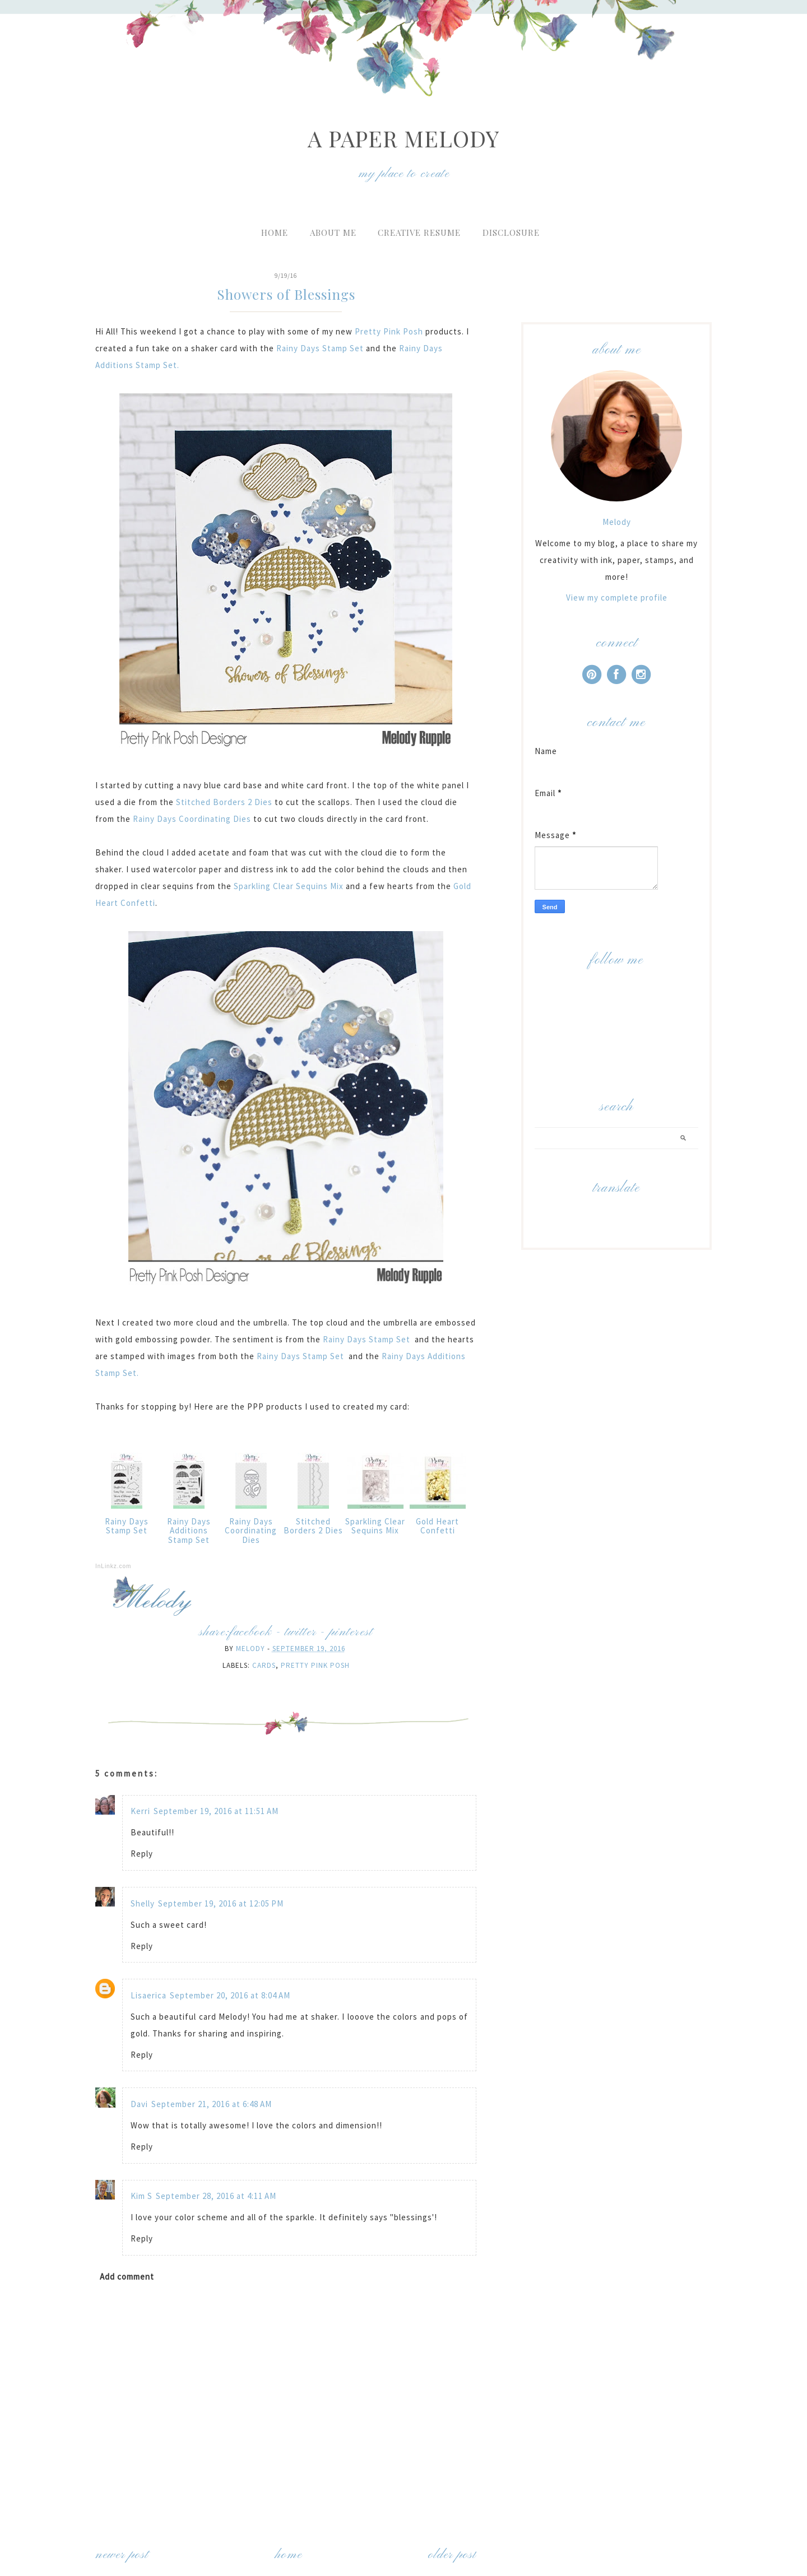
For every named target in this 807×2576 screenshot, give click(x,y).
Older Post (452, 2555)
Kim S (141, 2196)
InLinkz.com (113, 1566)
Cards (264, 1665)
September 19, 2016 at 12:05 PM (221, 1903)
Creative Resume (419, 232)
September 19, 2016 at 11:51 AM (216, 1811)
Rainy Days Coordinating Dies (192, 818)
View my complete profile (616, 597)
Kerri (140, 1811)
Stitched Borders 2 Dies (224, 802)
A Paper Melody (403, 138)
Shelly (143, 1903)
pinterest (351, 1632)
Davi (139, 2104)
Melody (616, 522)
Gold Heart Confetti (437, 1526)
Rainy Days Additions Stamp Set (189, 1530)
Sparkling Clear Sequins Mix (290, 886)
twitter (300, 1632)
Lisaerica (148, 1995)
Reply (142, 1853)
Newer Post (122, 2555)
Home (274, 232)
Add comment (127, 2276)
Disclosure (511, 232)
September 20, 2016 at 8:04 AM (230, 1995)
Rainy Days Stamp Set (320, 348)
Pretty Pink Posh (390, 331)
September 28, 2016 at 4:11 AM (216, 2196)
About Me (333, 232)
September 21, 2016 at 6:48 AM (211, 2104)
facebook (250, 1632)
